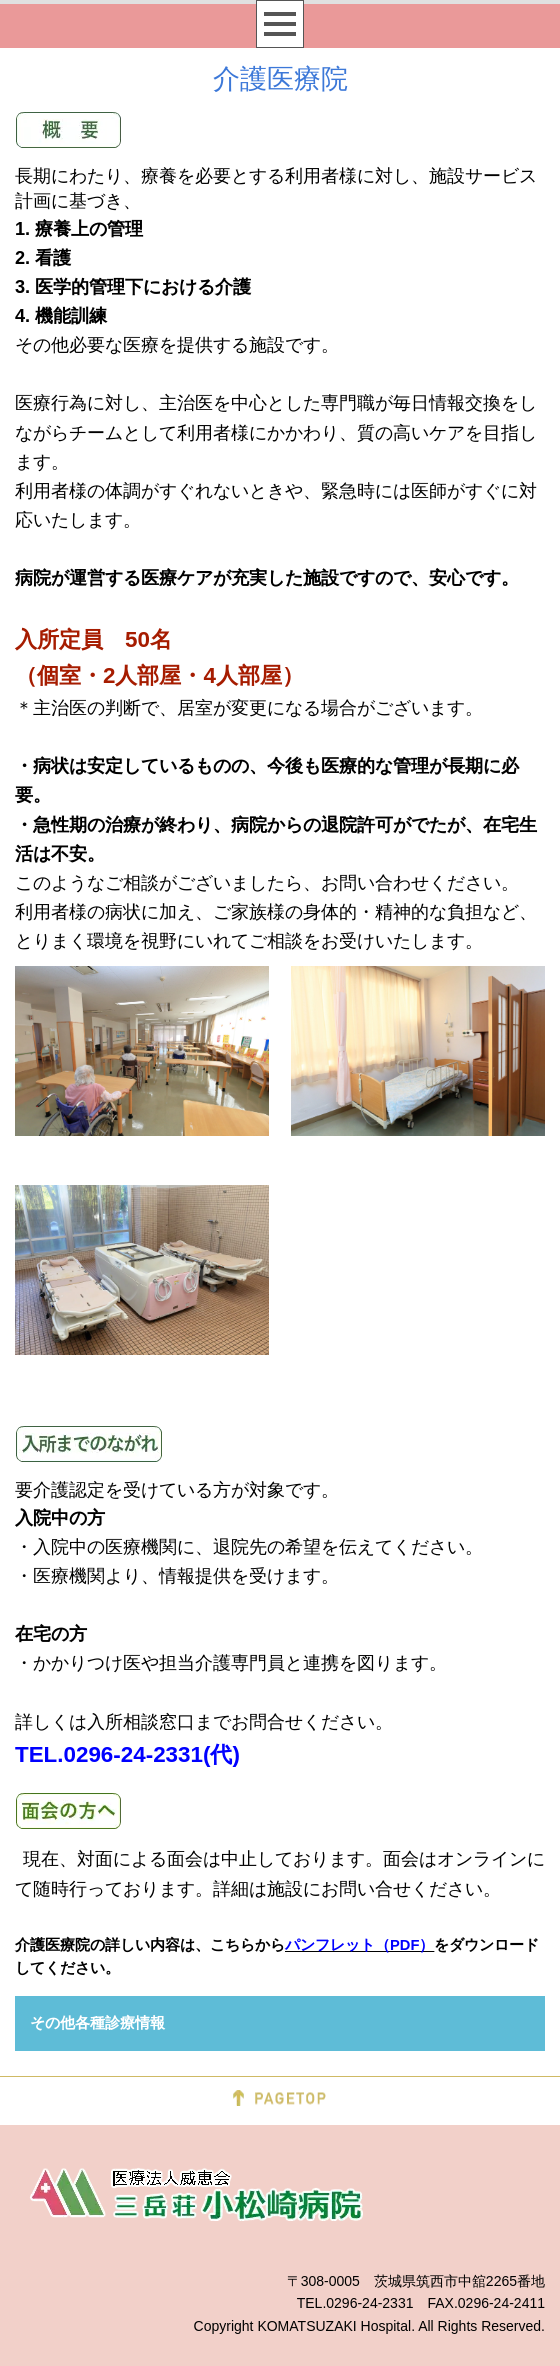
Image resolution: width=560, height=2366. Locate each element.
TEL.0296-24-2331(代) (127, 1754)
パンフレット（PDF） (359, 1945)
